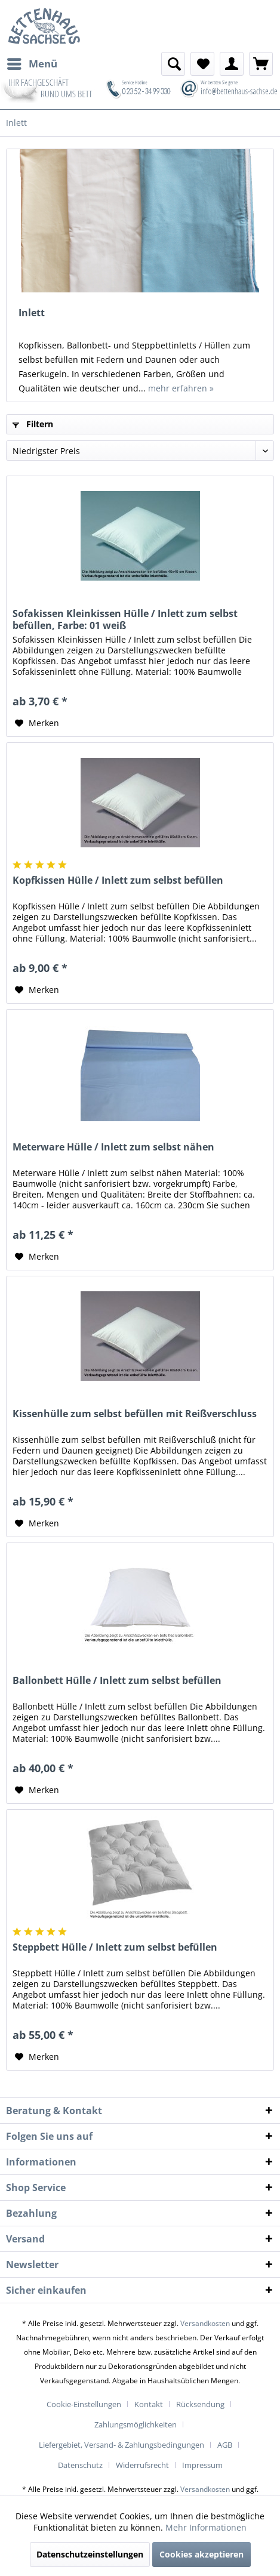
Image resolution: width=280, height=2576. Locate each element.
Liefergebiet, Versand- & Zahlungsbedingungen (121, 2444)
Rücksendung (200, 2404)
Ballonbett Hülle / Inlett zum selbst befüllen (117, 1680)
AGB (224, 2444)
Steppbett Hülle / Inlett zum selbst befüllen (115, 1947)
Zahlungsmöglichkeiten (135, 2424)
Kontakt (148, 2404)
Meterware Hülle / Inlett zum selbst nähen (113, 1147)
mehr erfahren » (181, 388)
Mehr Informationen (206, 2527)
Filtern (33, 424)
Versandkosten (205, 2323)
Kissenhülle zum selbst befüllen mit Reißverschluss (135, 1414)
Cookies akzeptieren (201, 2554)
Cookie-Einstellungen (84, 2404)
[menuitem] (31, 64)
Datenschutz (80, 2465)
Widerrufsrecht (142, 2465)
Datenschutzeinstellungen (89, 2554)
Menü (32, 62)
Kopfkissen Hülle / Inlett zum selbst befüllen (118, 880)
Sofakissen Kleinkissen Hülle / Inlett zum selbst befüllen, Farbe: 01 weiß (125, 619)
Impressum (202, 2465)
